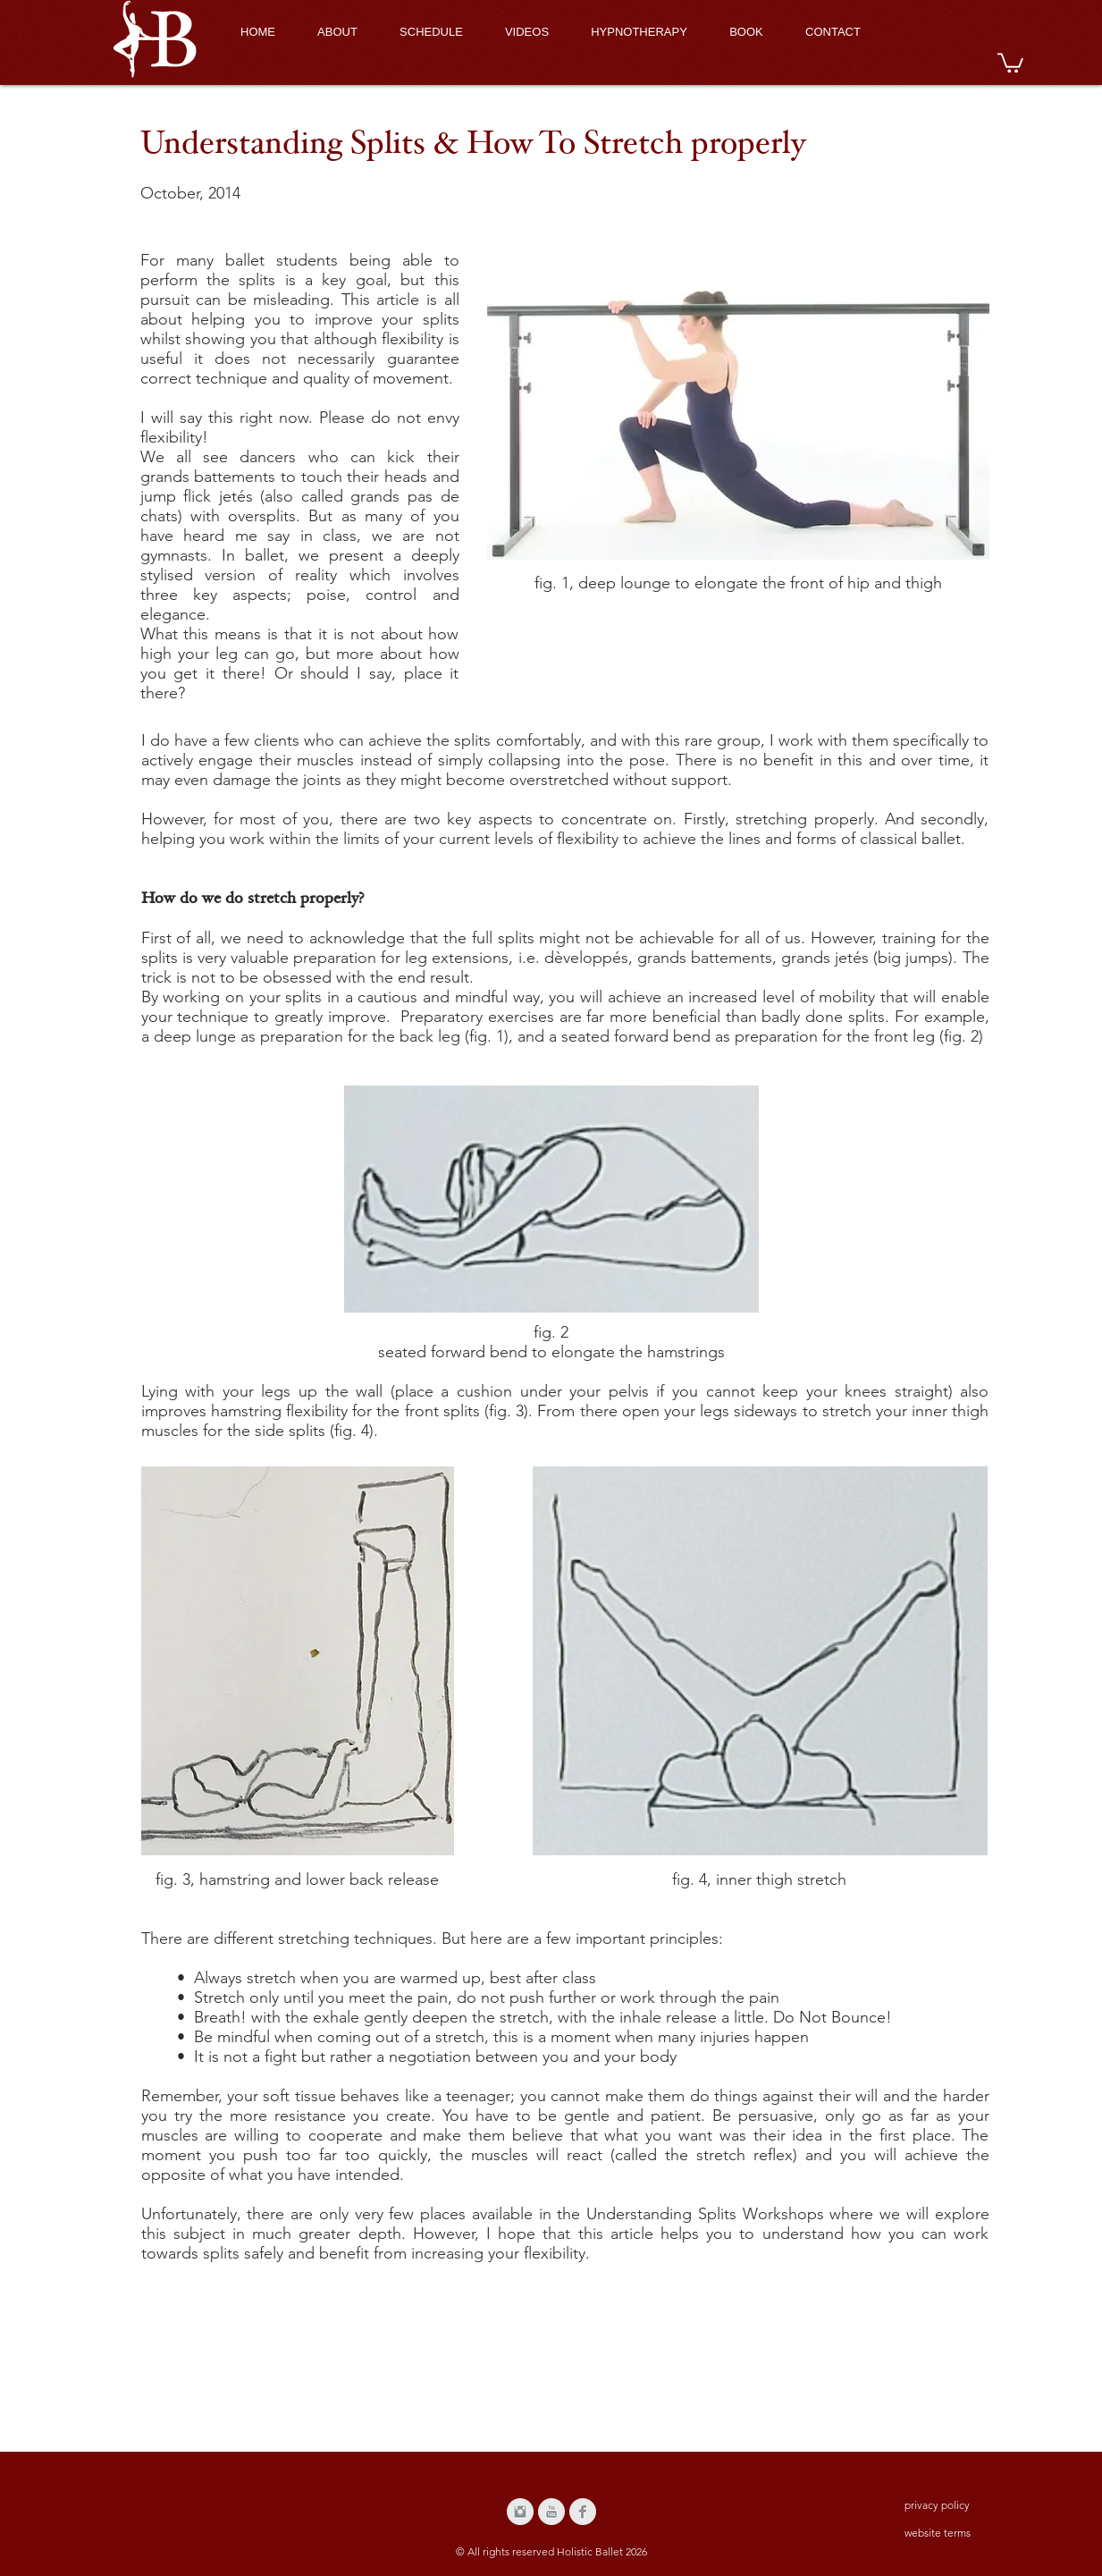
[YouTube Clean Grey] (551, 2511)
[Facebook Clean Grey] (582, 2511)
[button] (1010, 61)
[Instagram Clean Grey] (520, 2511)
